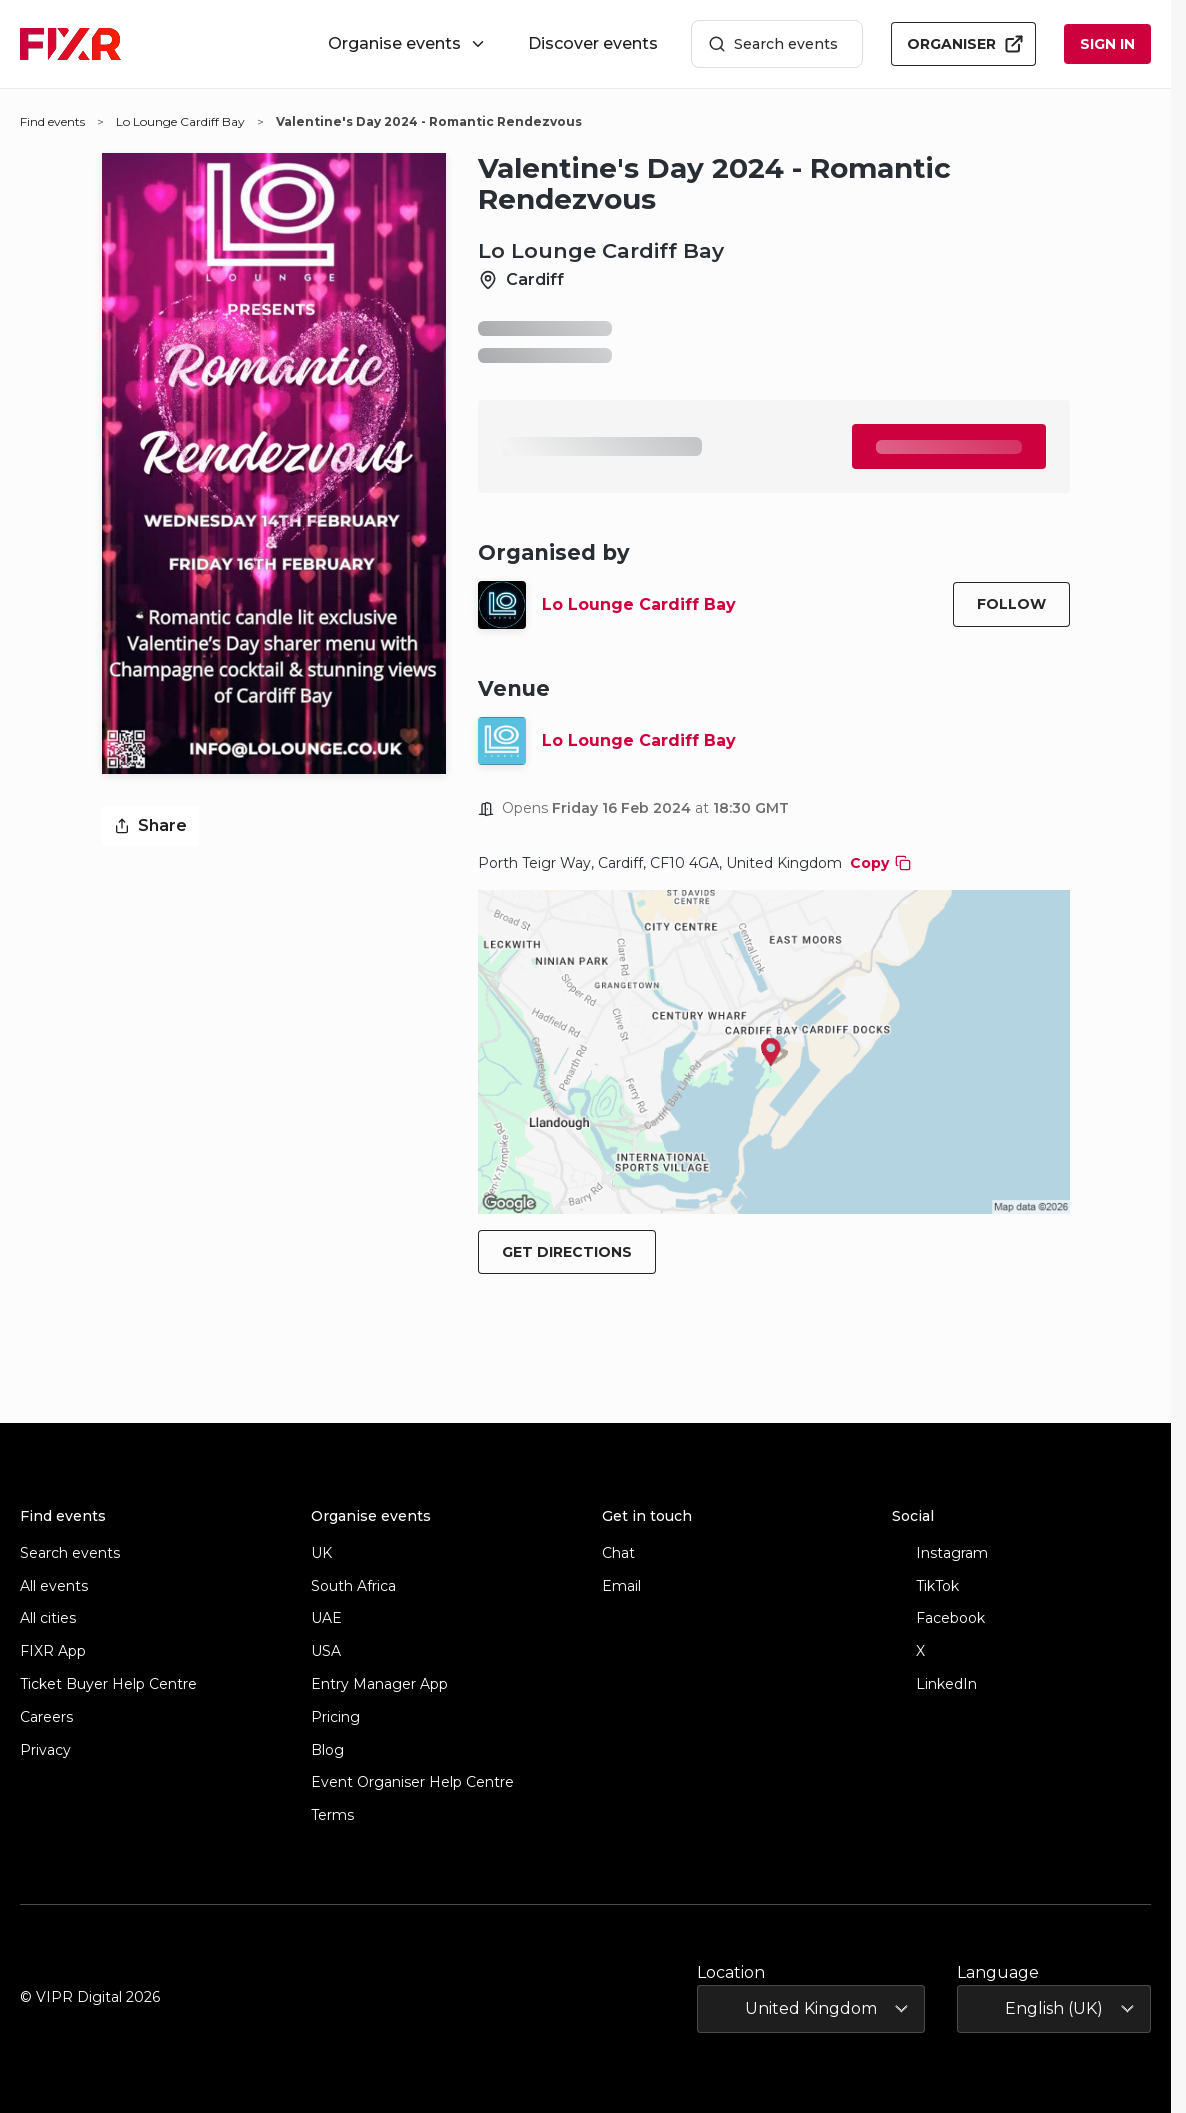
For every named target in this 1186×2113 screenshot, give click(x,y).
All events (54, 1586)
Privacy (45, 1750)
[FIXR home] (70, 44)
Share (150, 825)
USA (326, 1651)
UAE (326, 1618)
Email (621, 1586)
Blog (327, 1750)
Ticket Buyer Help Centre (108, 1684)
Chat (618, 1553)
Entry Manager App (379, 1684)
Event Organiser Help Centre (412, 1782)
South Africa (353, 1586)
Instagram (940, 1553)
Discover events (593, 43)
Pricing (335, 1717)
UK (321, 1553)
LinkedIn (934, 1684)
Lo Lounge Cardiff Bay (639, 604)
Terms (332, 1815)
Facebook (938, 1618)
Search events (773, 44)
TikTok (925, 1586)
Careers (46, 1717)
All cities (48, 1618)
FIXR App (53, 1651)
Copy (880, 863)
